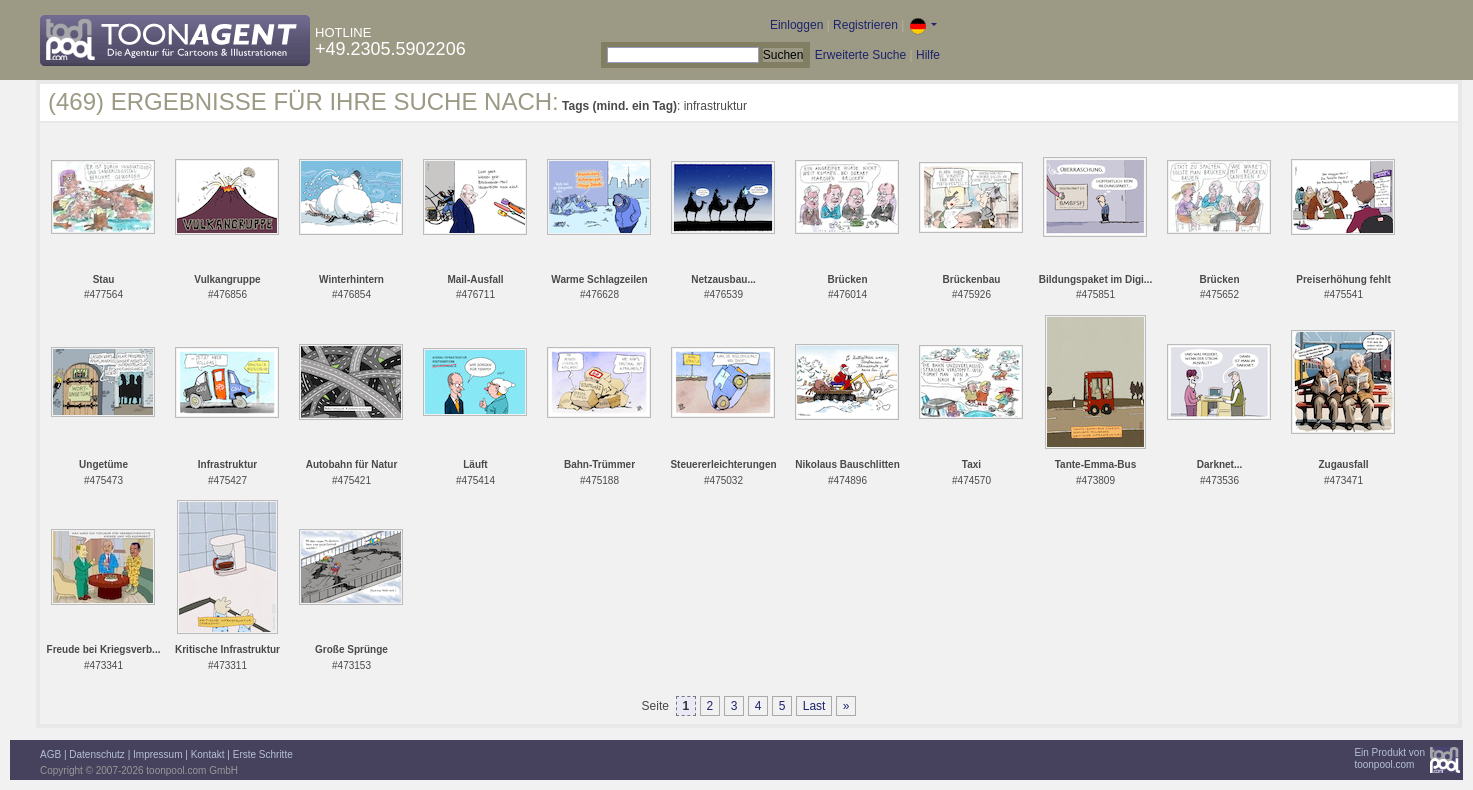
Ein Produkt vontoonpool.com (1389, 758)
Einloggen (796, 25)
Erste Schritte (263, 754)
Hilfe (928, 55)
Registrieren (865, 25)
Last (814, 706)
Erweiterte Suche (860, 55)
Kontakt (208, 754)
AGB (50, 754)
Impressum (157, 754)
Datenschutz (97, 754)
